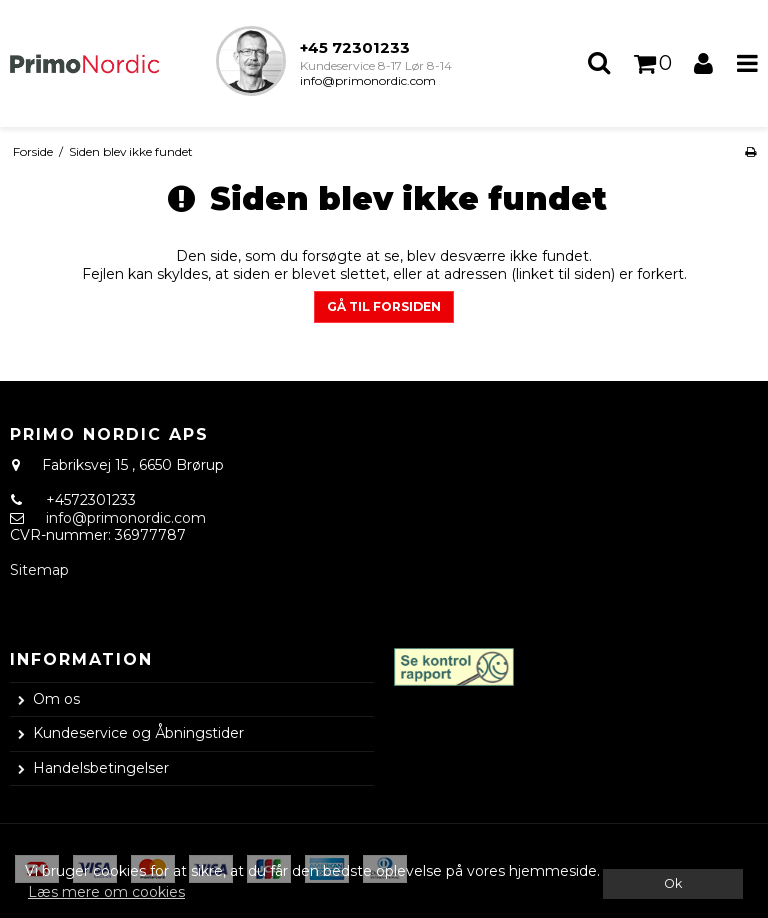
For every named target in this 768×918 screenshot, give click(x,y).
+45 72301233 (355, 47)
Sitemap (39, 570)
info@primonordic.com (368, 80)
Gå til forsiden (384, 306)
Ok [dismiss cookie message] (673, 883)
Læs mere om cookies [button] (106, 892)
